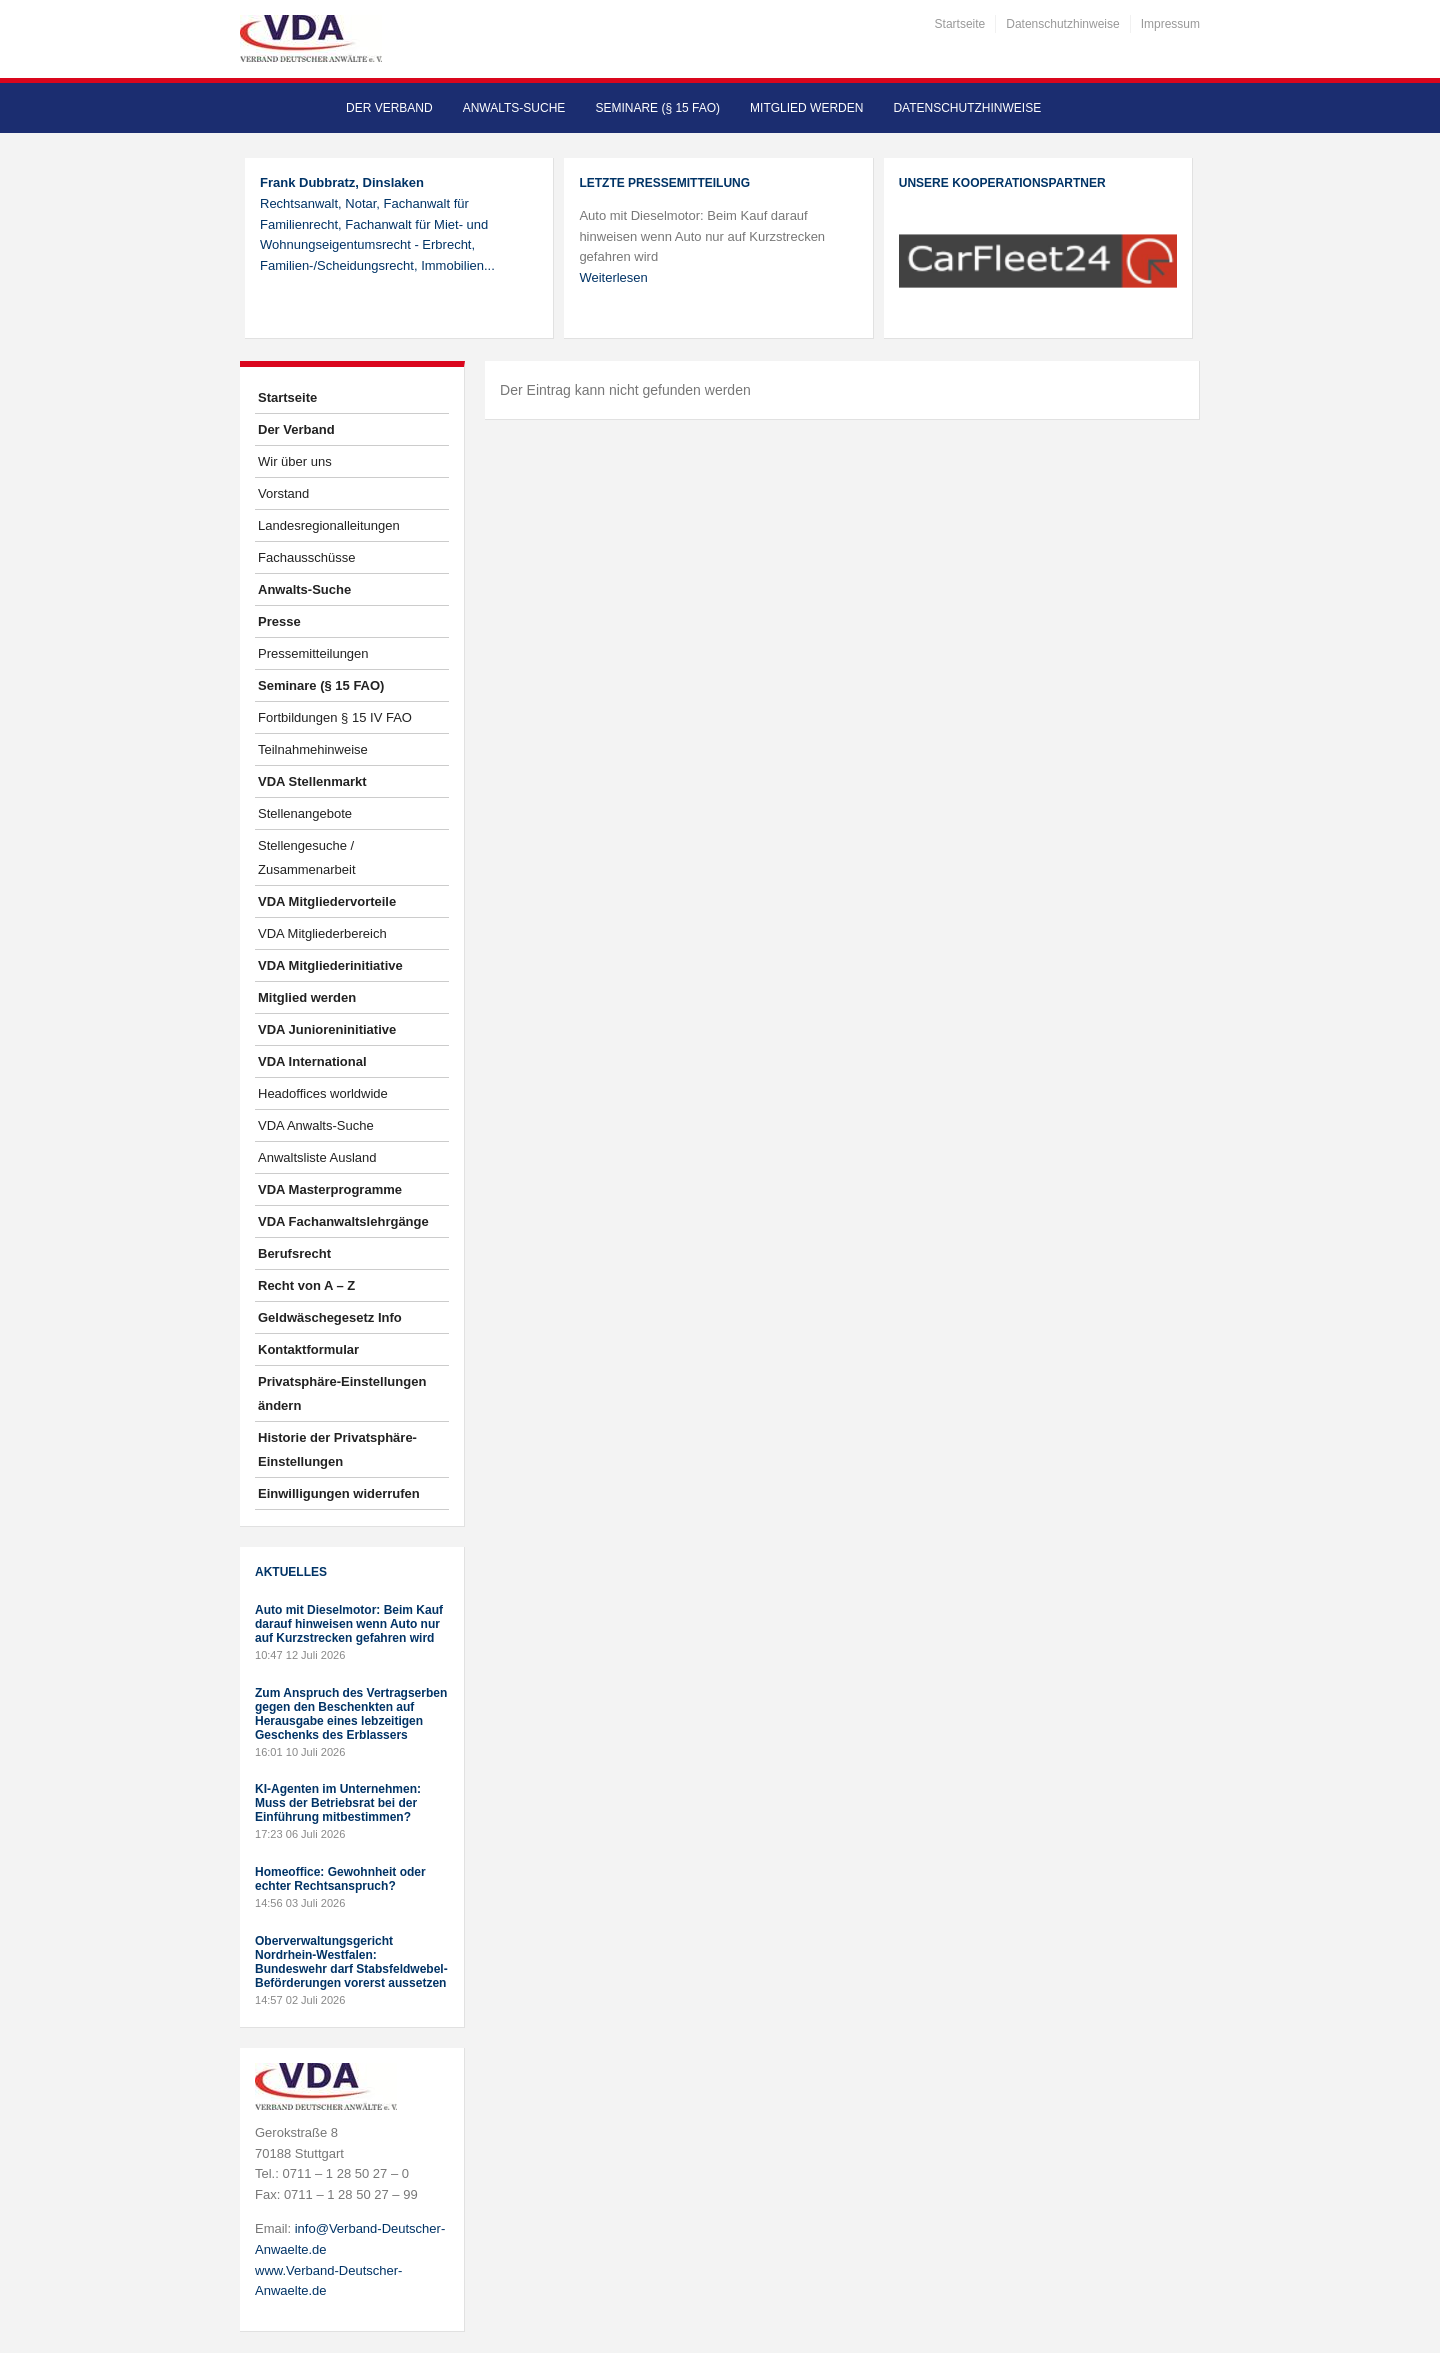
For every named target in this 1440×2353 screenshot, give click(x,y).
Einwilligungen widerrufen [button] (339, 1493)
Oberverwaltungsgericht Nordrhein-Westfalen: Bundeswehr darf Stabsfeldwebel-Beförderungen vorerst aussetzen (351, 1962)
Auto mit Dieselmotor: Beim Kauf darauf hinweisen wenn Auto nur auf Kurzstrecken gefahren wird (349, 1624)
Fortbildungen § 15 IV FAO (335, 717)
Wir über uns (295, 461)
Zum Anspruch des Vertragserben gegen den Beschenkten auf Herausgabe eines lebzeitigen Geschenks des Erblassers (351, 1714)
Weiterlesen (613, 277)
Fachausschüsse (307, 557)
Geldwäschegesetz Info (330, 1317)
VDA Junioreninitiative (327, 1029)
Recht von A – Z (306, 1285)
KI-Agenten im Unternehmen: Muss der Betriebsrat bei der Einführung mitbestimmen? (338, 1803)
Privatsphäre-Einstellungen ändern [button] (342, 1393)
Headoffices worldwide (323, 1093)
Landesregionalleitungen (329, 525)
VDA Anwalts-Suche (316, 1125)
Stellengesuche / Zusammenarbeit (307, 857)
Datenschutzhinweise (1062, 24)
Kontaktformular (308, 1349)
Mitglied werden (806, 108)
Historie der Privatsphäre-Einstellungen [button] (337, 1449)
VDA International (312, 1061)
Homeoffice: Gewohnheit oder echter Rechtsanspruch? (340, 1879)
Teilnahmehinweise (313, 749)
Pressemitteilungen (313, 653)
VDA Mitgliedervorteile (327, 901)
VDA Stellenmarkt (312, 781)
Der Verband (389, 108)
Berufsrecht (294, 1253)
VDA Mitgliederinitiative (330, 965)
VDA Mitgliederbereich (322, 933)
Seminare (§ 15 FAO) (657, 108)
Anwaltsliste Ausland (317, 1157)
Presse (279, 621)
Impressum (1170, 24)
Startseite (960, 24)
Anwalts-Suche (514, 108)
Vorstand (283, 493)
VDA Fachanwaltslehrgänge (343, 1221)
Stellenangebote (305, 813)
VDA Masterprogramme (330, 1189)
